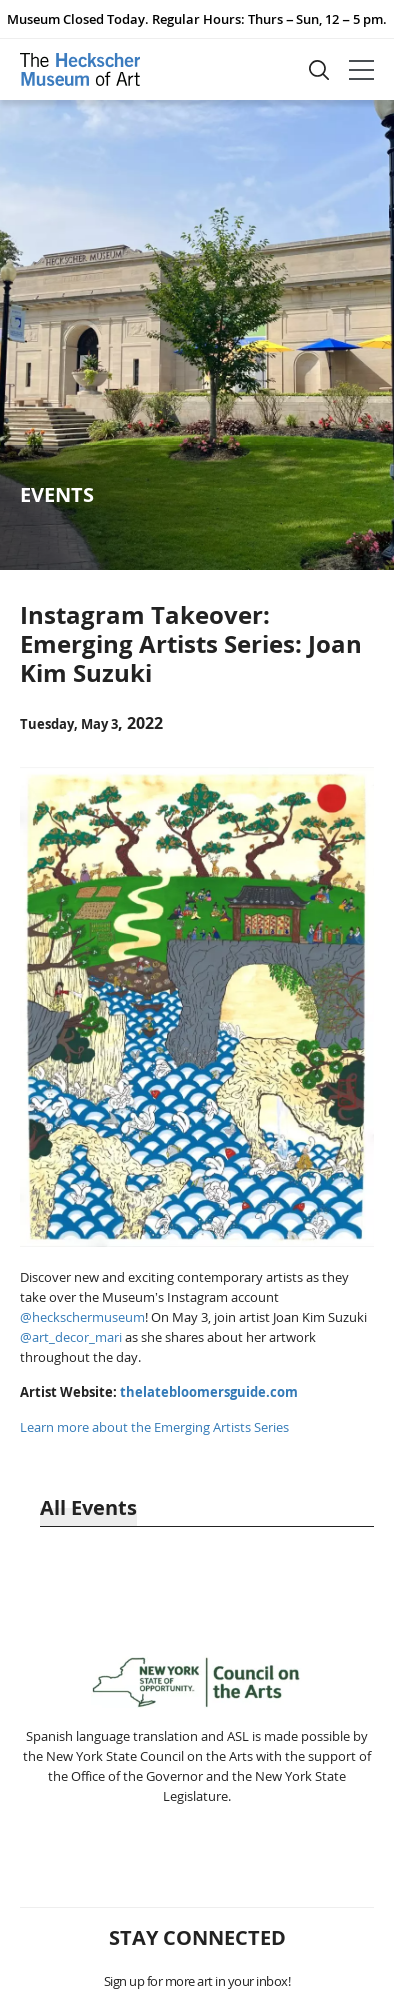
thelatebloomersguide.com (209, 1392)
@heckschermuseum (82, 1317)
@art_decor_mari (71, 1337)
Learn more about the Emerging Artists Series (154, 1427)
